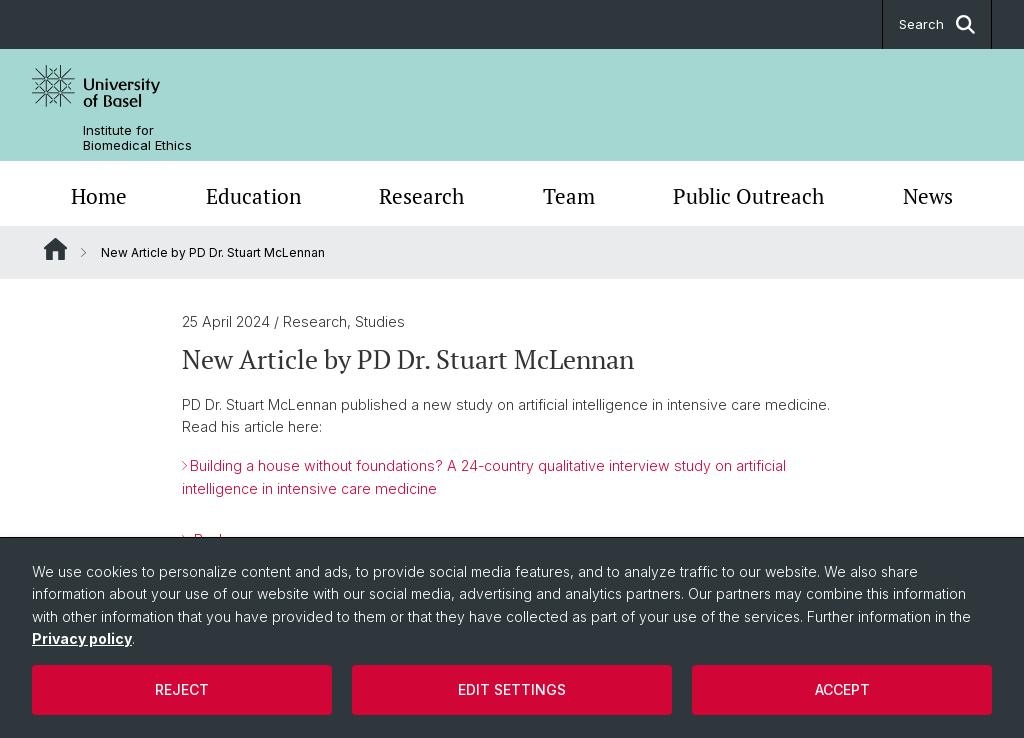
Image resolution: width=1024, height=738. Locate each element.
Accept (842, 689)
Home (99, 196)
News (928, 196)
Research (421, 196)
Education (253, 196)
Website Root (55, 249)
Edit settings (512, 689)
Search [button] (937, 24)
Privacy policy (82, 638)
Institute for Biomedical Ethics (137, 138)
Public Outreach (748, 196)
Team (569, 196)
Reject (182, 689)
